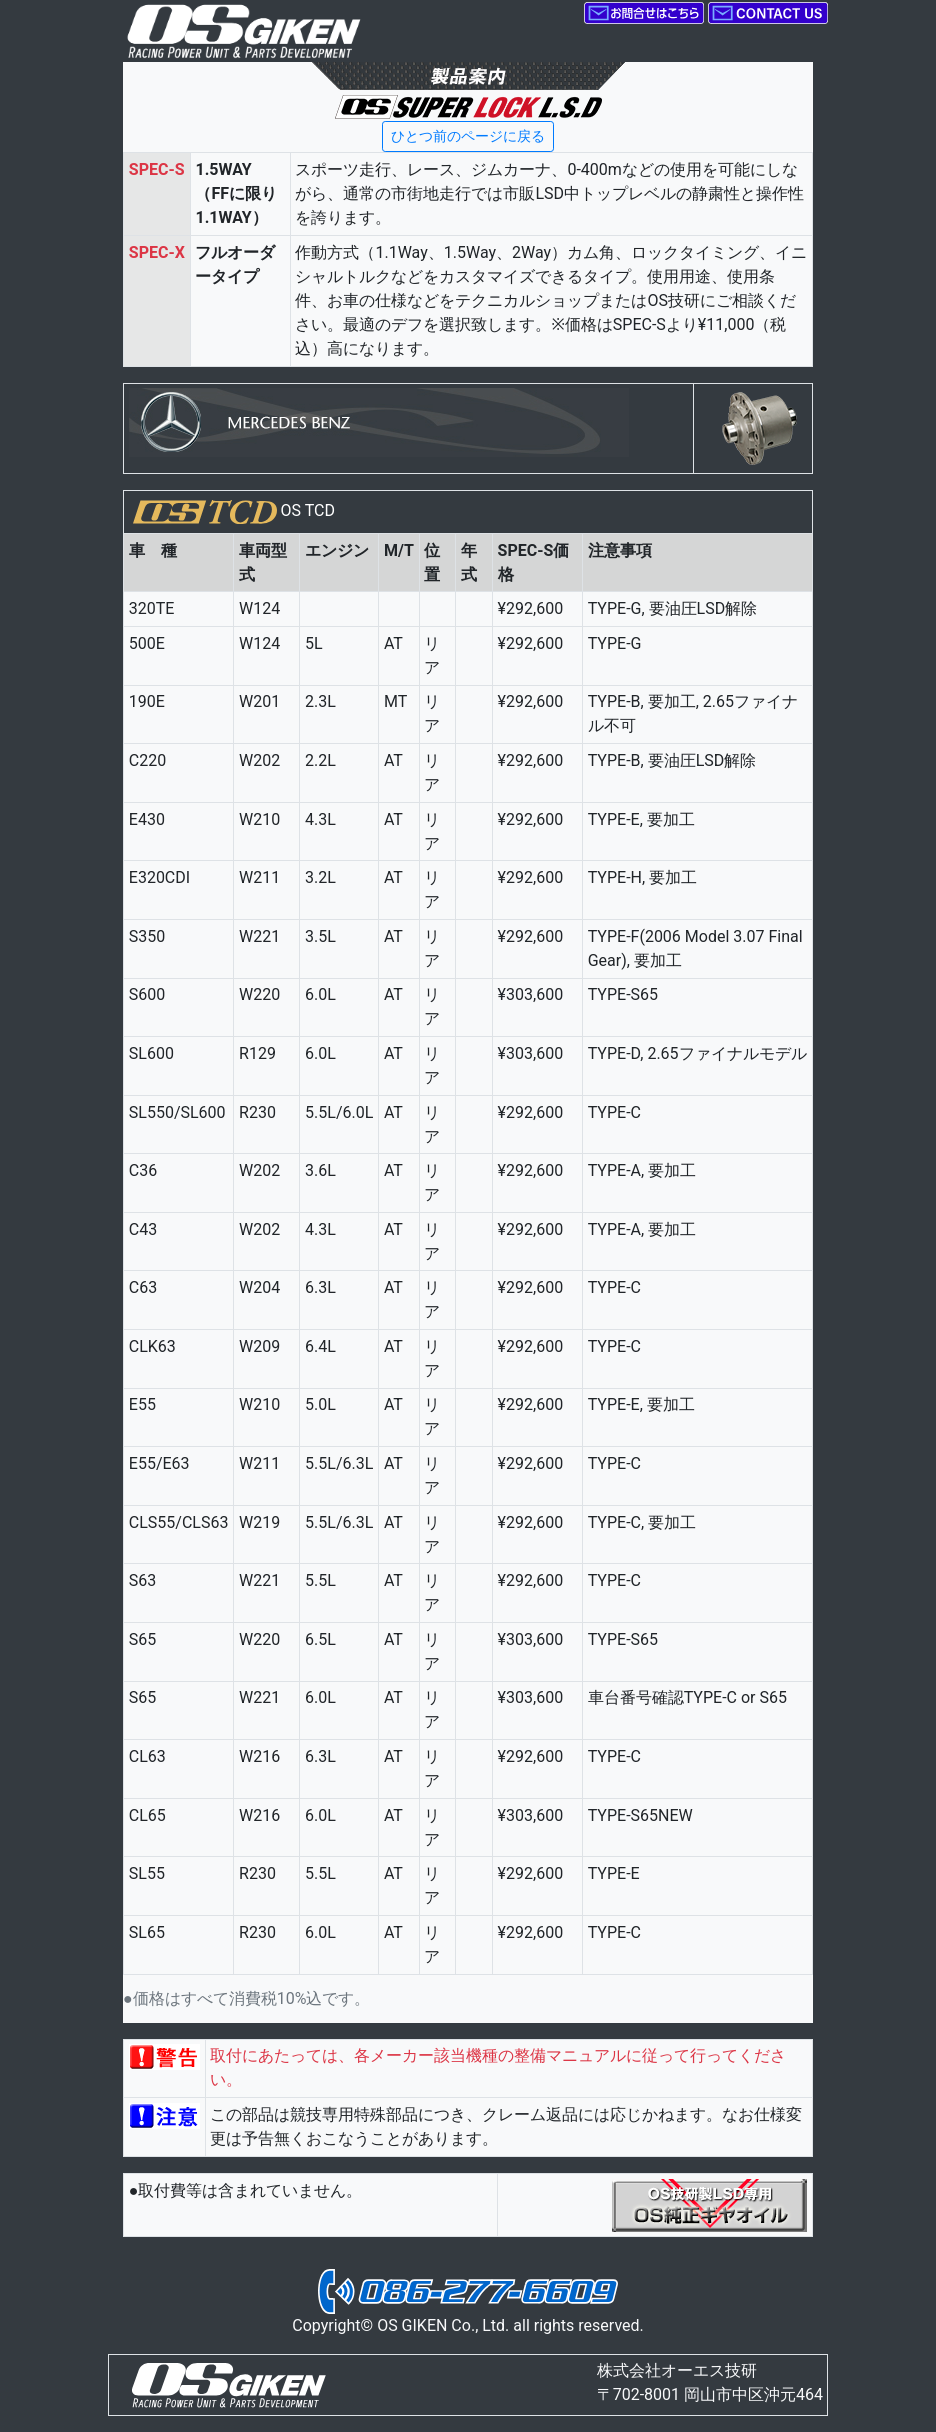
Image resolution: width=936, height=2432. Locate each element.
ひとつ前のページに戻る (468, 136)
